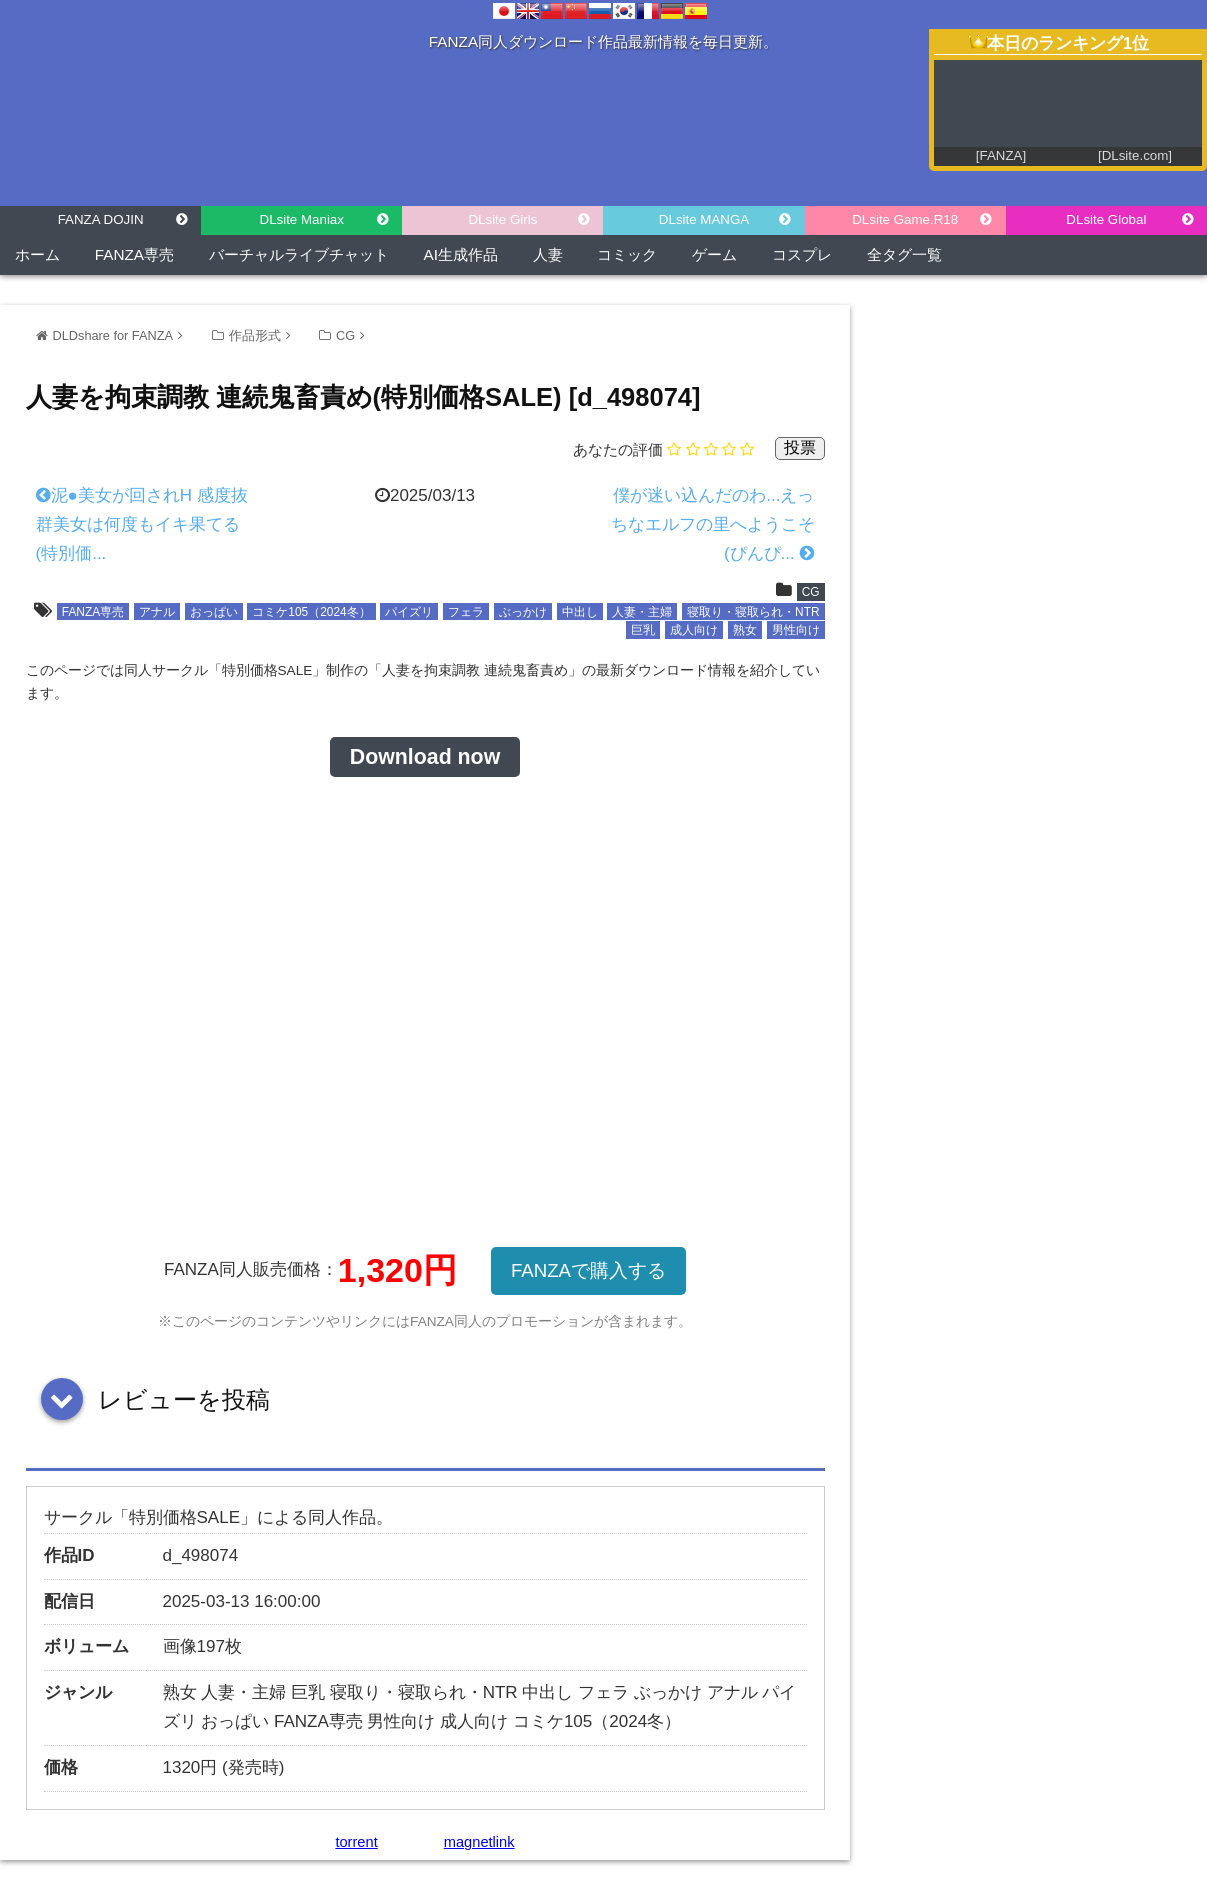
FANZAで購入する (588, 1270)
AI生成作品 (461, 254)
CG (345, 335)
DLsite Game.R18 (905, 219)
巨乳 (643, 630)
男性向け (796, 630)
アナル (157, 612)
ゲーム (714, 254)
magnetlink (479, 1842)
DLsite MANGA (704, 219)
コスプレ (802, 254)
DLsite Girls (502, 219)
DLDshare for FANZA (113, 335)
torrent (356, 1842)
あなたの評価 (618, 449)
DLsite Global (1106, 219)
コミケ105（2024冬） (311, 612)
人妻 (548, 254)
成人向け (694, 630)
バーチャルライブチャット (299, 254)
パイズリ (409, 612)
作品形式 (255, 335)
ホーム (37, 254)
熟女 (745, 630)
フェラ (466, 612)
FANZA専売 (134, 254)
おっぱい (214, 612)
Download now (425, 757)
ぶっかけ (523, 612)
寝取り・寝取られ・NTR (753, 612)
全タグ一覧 (904, 254)
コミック (627, 254)
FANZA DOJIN (101, 219)
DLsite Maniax (302, 219)
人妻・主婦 (642, 612)
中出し (580, 612)
